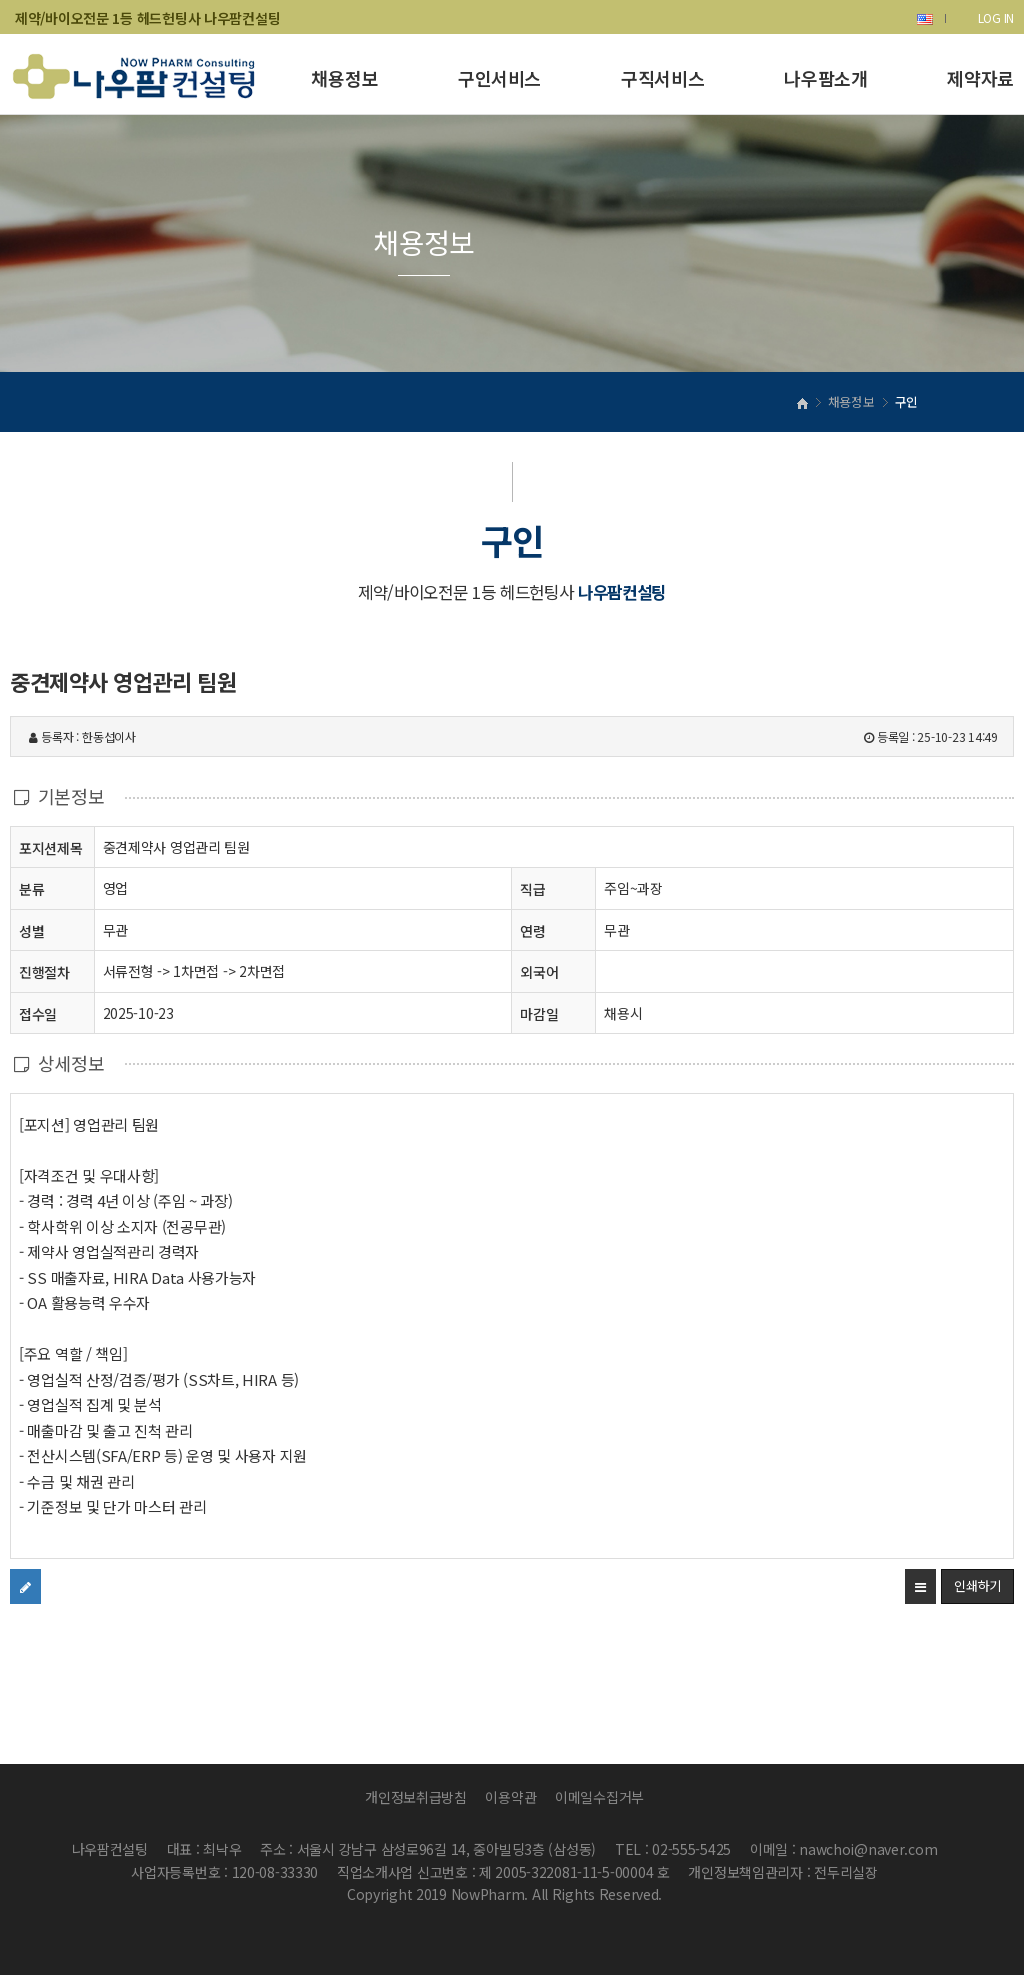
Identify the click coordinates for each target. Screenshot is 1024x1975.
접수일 (38, 1013)
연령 (532, 931)
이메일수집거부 (599, 1797)
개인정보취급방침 (416, 1797)
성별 (31, 930)
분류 (31, 888)
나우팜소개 (825, 78)
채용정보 (344, 78)
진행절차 (44, 971)
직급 (532, 889)
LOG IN (996, 17)
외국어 (539, 972)
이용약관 (510, 1797)
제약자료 (980, 78)
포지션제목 (51, 847)
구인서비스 (499, 78)
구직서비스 (662, 78)
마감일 (539, 1014)
